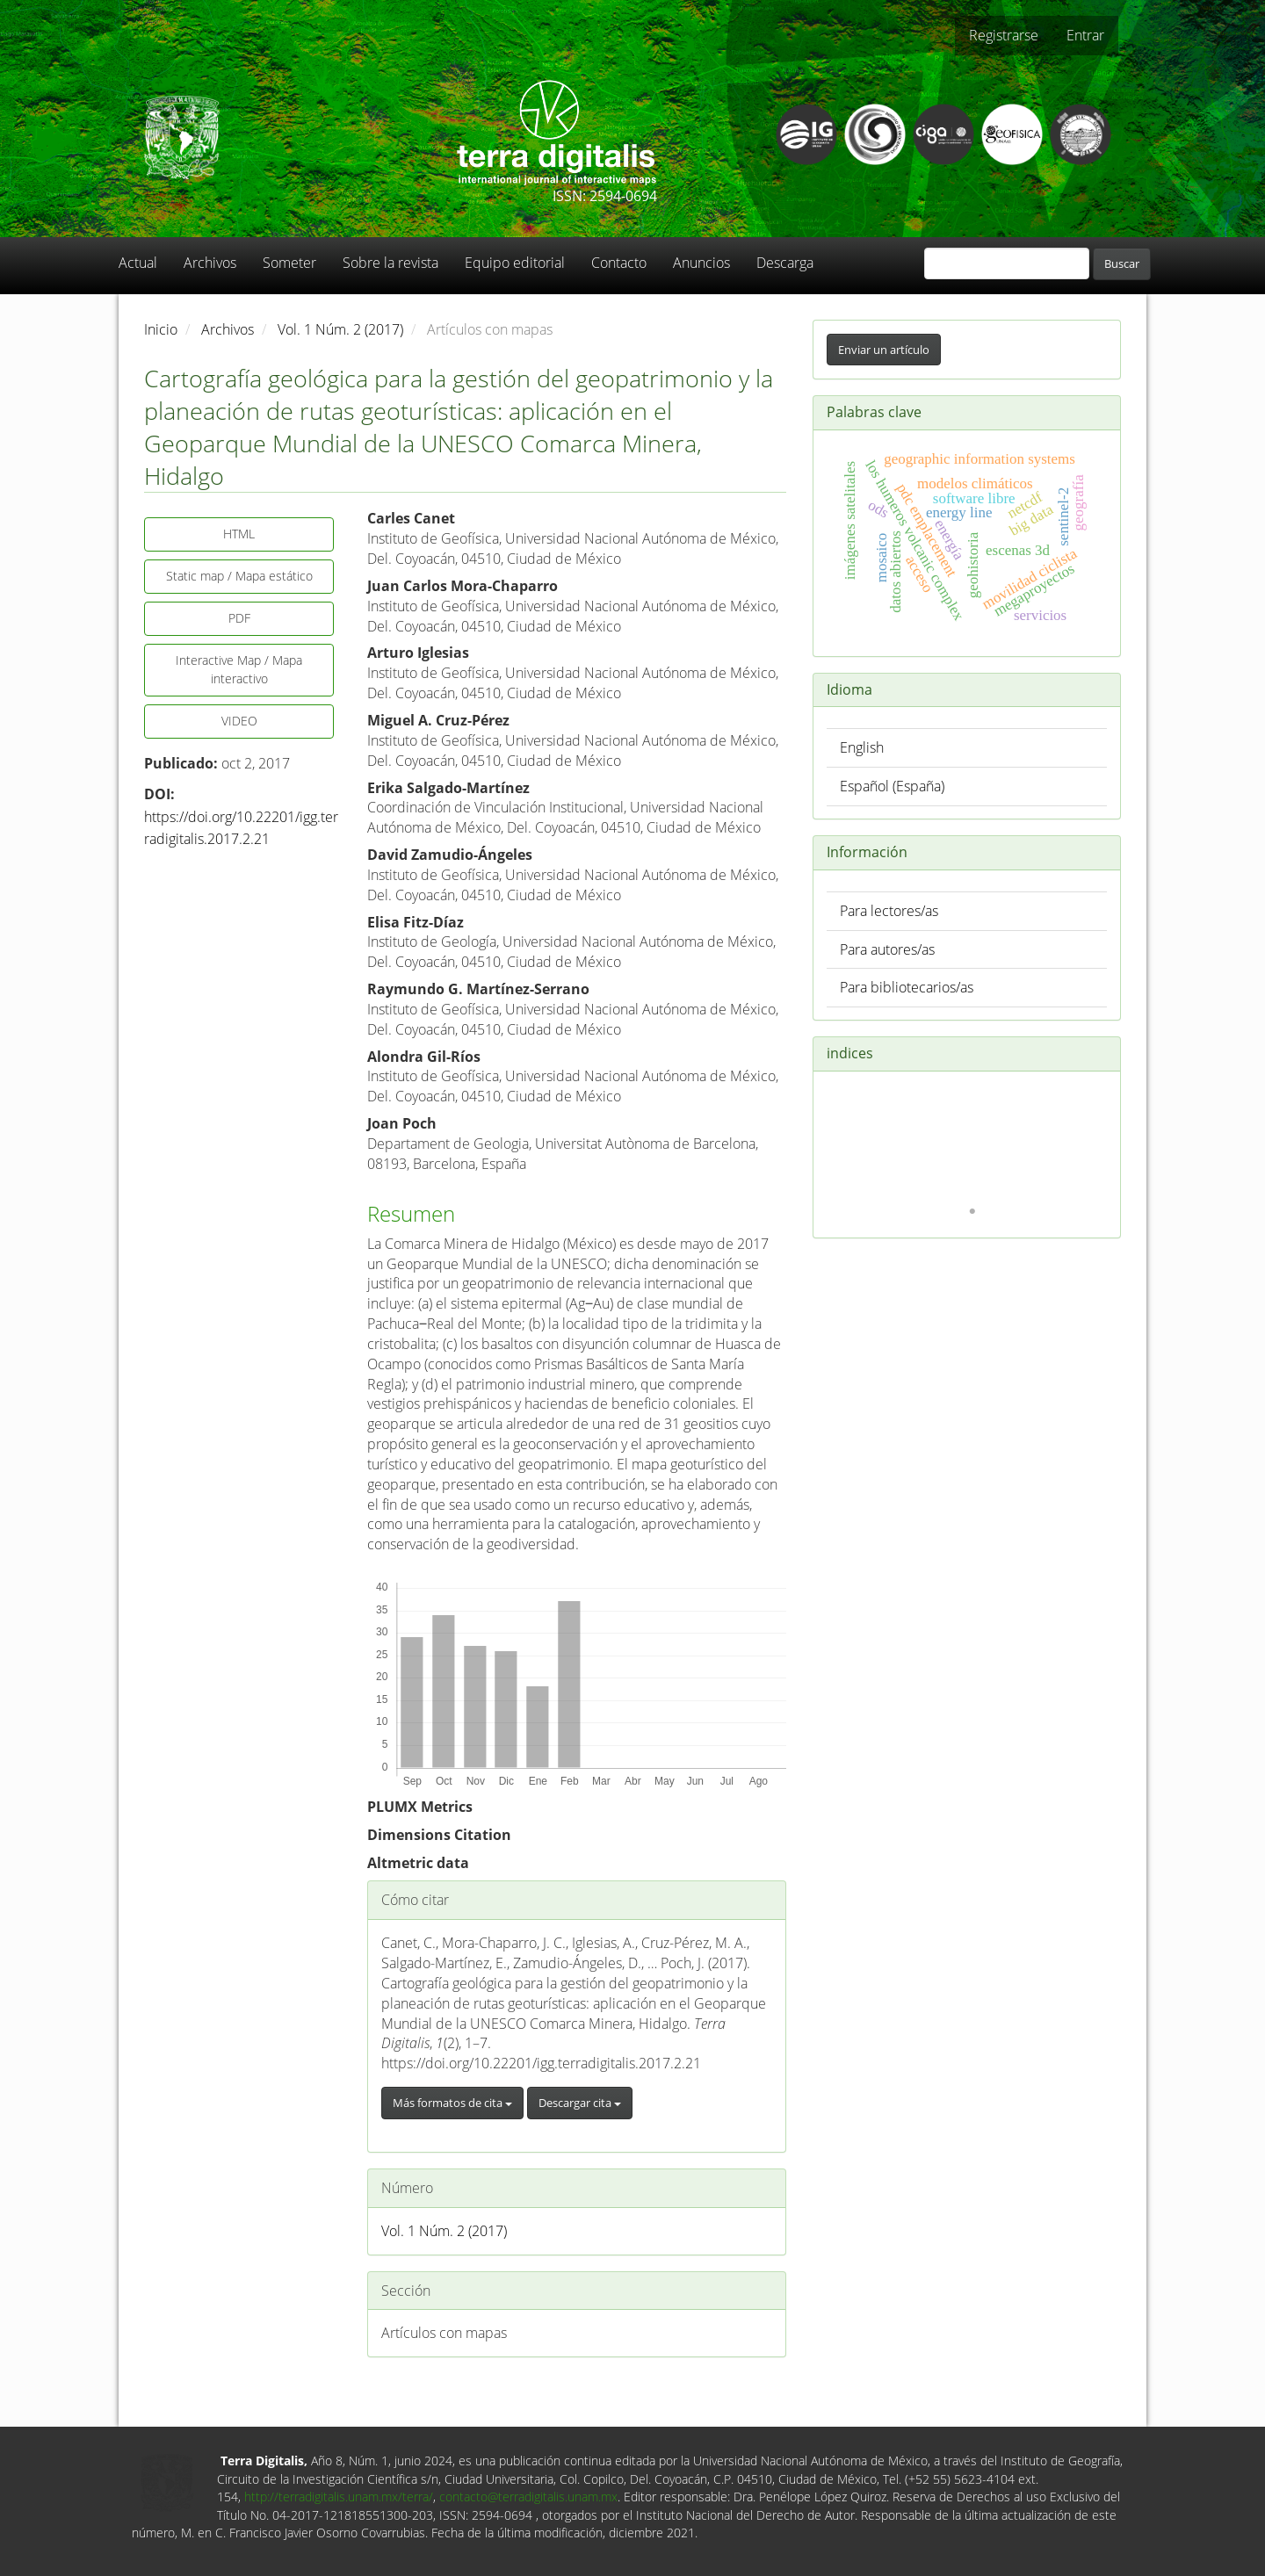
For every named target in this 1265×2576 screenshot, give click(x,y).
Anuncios (701, 262)
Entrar (1085, 35)
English (862, 747)
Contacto (619, 262)
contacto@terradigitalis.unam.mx (528, 2496)
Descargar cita (580, 2103)
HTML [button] (239, 533)
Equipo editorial (515, 262)
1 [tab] (972, 1212)
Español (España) (892, 786)
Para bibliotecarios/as (906, 987)
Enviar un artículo (883, 349)
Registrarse (1003, 35)
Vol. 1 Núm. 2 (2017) (340, 329)
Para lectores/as (889, 910)
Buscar (1121, 263)
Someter (289, 262)
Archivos (210, 262)
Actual (138, 262)
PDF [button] (239, 618)
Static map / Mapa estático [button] (239, 575)
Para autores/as (887, 949)
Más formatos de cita (452, 2103)
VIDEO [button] (239, 720)
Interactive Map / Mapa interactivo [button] (239, 669)
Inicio (160, 329)
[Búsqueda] (1006, 263)
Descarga (784, 262)
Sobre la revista (390, 262)
